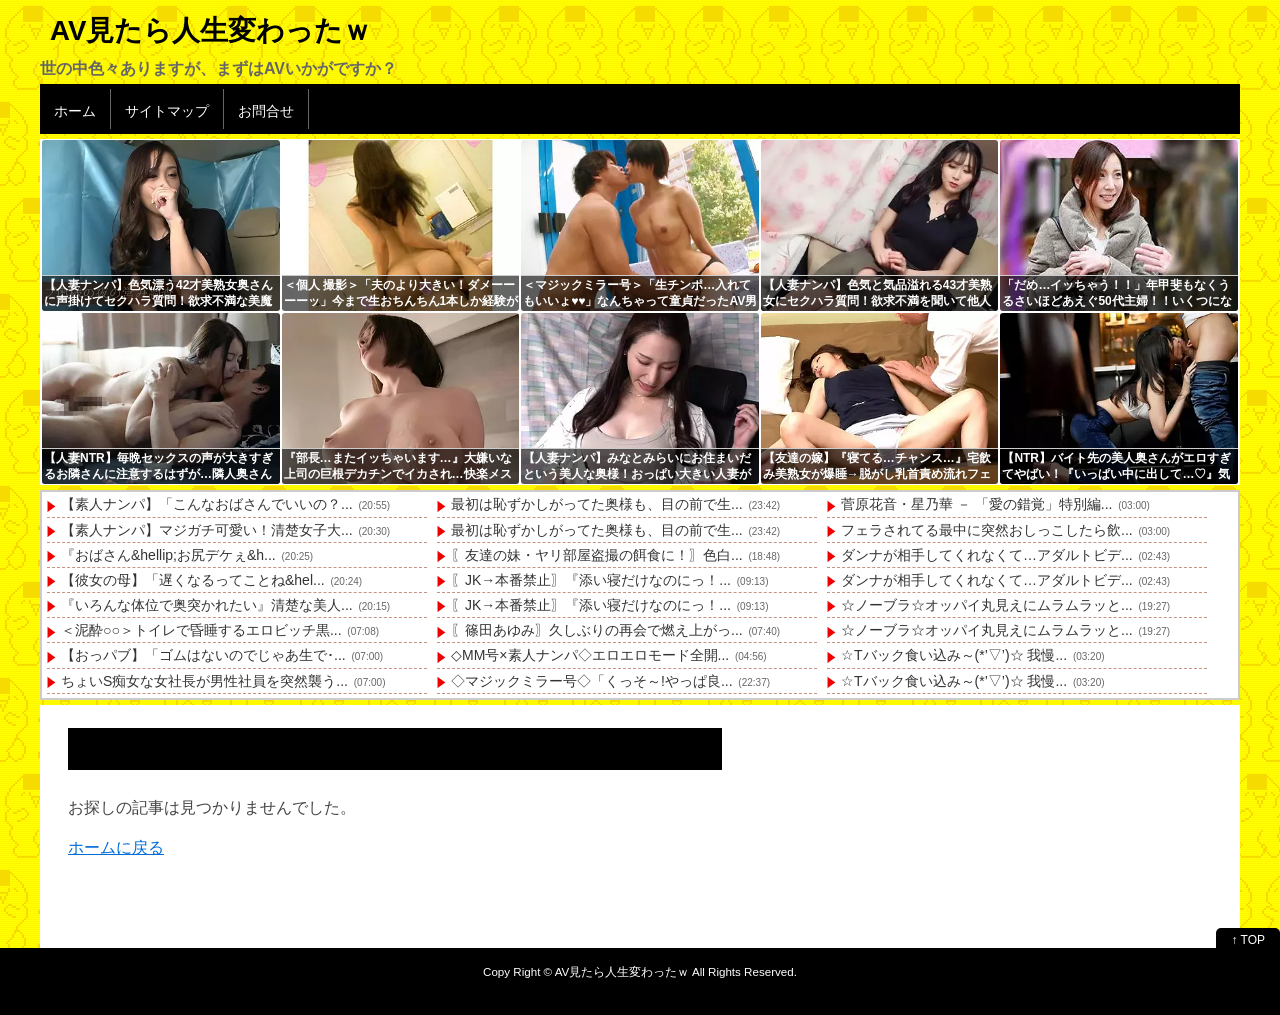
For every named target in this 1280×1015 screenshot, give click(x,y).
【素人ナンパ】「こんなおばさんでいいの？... (207, 504)
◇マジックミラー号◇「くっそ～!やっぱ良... (592, 681)
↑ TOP (1248, 940)
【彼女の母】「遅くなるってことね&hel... (193, 580)
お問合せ (266, 111)
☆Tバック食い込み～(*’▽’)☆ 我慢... (954, 655)
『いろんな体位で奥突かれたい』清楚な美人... (207, 605)
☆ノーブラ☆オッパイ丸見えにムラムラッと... (987, 605)
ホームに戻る (116, 847)
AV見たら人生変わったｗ (210, 30)
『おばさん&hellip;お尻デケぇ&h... (168, 555)
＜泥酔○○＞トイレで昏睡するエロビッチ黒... (201, 630)
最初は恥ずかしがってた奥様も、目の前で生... (597, 504)
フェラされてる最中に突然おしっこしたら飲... (987, 530)
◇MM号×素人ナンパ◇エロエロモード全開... (590, 655)
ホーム (75, 111)
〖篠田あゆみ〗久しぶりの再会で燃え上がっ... (597, 630)
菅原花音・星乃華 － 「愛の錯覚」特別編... (976, 504)
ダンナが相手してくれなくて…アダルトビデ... (987, 555)
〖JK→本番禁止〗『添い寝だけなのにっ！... (591, 580)
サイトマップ (167, 111)
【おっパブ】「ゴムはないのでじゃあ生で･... (203, 655)
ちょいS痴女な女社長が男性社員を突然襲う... (204, 681)
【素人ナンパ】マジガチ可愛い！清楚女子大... (207, 530)
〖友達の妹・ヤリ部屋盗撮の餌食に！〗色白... (597, 555)
